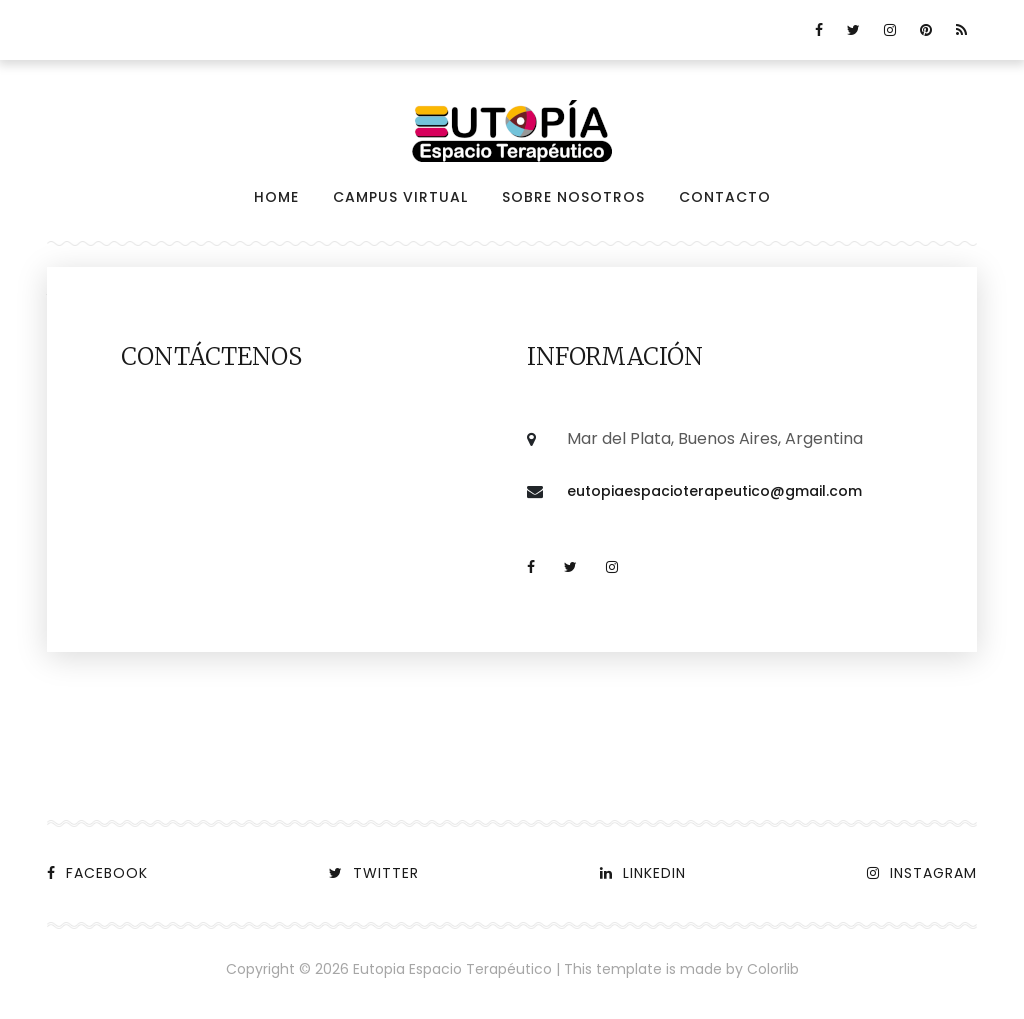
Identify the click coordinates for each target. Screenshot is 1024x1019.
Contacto (725, 197)
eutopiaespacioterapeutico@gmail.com (714, 491)
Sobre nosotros (573, 197)
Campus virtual (400, 197)
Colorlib (773, 969)
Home (276, 197)
